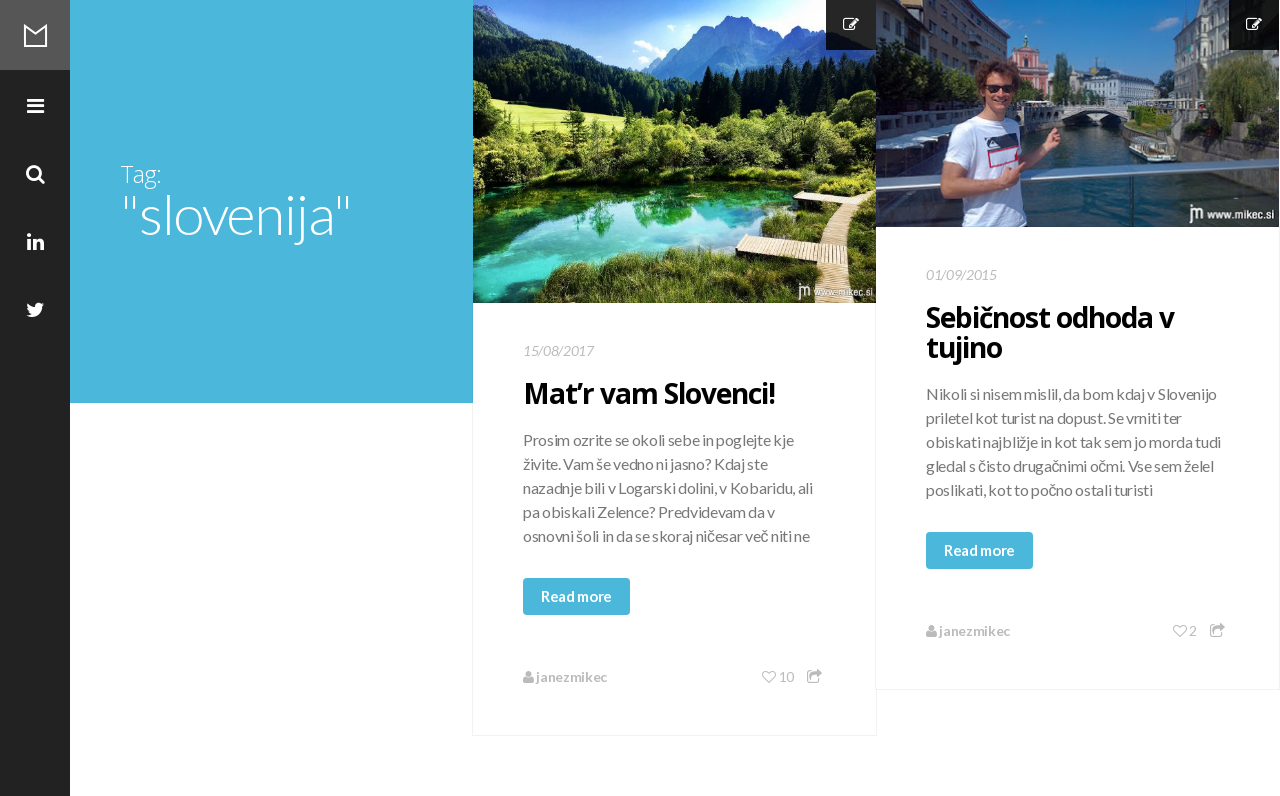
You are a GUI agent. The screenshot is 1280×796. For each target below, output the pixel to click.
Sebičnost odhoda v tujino (1050, 332)
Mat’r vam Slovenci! (649, 393)
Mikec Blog (35, 35)
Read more (576, 596)
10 (778, 676)
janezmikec (565, 676)
